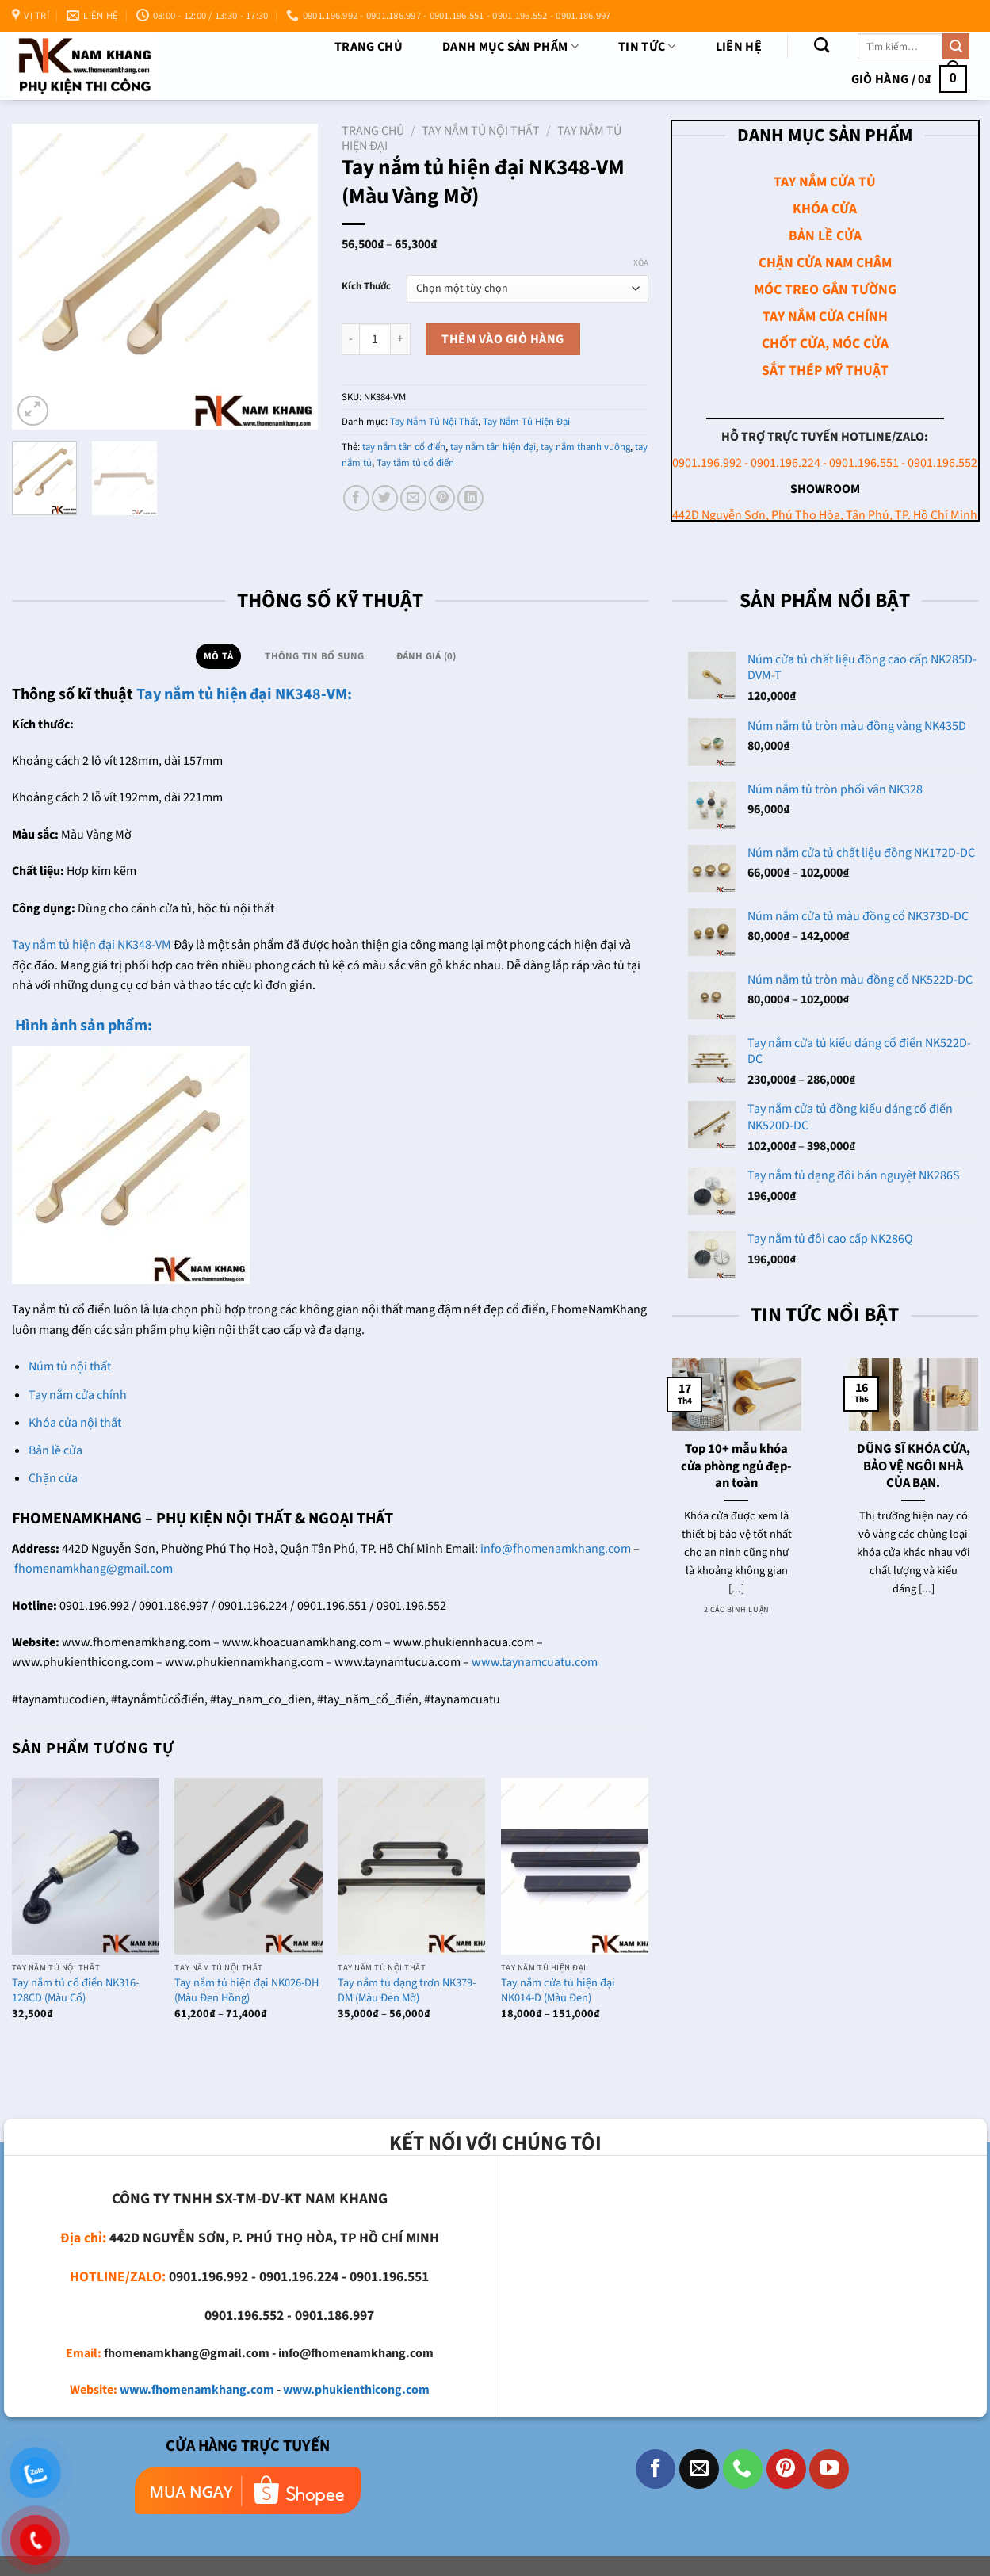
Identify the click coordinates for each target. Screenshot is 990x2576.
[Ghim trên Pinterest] (442, 498)
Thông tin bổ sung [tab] (314, 656)
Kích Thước (366, 286)
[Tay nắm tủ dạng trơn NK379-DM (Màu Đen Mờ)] (411, 1866)
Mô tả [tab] (218, 656)
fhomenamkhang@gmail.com (93, 1568)
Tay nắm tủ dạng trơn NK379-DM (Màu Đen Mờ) (407, 1990)
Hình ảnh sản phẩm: (82, 1026)
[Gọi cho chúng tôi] (743, 2469)
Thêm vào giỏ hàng (502, 339)
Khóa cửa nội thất (75, 1422)
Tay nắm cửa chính (78, 1395)
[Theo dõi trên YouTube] (829, 2469)
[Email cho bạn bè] (413, 498)
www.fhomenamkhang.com (197, 2389)
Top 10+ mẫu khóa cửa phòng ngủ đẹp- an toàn (736, 1466)
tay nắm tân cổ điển (403, 447)
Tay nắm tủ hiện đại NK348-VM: (244, 694)
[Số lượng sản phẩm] (375, 339)
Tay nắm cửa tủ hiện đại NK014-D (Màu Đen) (558, 1990)
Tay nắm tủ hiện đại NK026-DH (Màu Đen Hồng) (246, 1990)
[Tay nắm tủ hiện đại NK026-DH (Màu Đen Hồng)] (248, 1866)
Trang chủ (368, 46)
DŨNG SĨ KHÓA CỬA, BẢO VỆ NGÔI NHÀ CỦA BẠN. (913, 1466)
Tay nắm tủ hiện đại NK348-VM (91, 945)
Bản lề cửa (55, 1450)
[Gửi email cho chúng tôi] (699, 2469)
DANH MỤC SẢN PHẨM (510, 46)
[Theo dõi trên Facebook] (655, 2469)
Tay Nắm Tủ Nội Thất (481, 131)
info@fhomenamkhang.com (555, 1548)
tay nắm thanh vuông (585, 447)
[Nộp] (955, 46)
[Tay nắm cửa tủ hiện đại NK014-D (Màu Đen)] (574, 1866)
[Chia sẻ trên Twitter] (385, 498)
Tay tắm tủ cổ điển (415, 463)
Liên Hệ (739, 46)
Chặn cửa (53, 1478)
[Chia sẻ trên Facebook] (356, 498)
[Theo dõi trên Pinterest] (786, 2469)
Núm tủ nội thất (70, 1366)
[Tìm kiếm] (821, 44)
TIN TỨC (647, 46)
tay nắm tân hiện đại (493, 447)
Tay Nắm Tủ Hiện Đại (526, 422)
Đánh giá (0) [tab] (426, 656)
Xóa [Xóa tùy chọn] (640, 263)
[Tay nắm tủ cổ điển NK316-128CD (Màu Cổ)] (85, 1866)
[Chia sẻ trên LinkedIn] (470, 498)
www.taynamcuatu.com (535, 1662)
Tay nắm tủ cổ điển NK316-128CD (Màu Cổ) (75, 1990)
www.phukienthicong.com (356, 2389)
